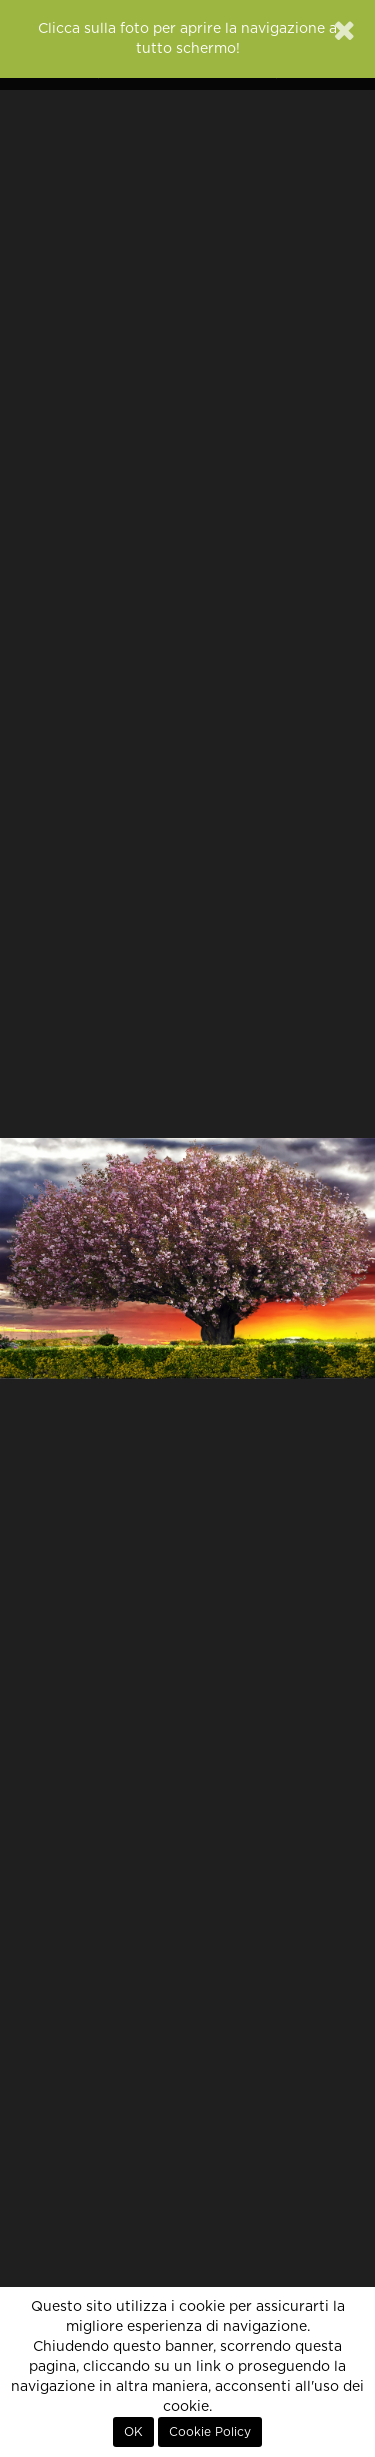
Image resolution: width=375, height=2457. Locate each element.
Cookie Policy (210, 2432)
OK (133, 2432)
